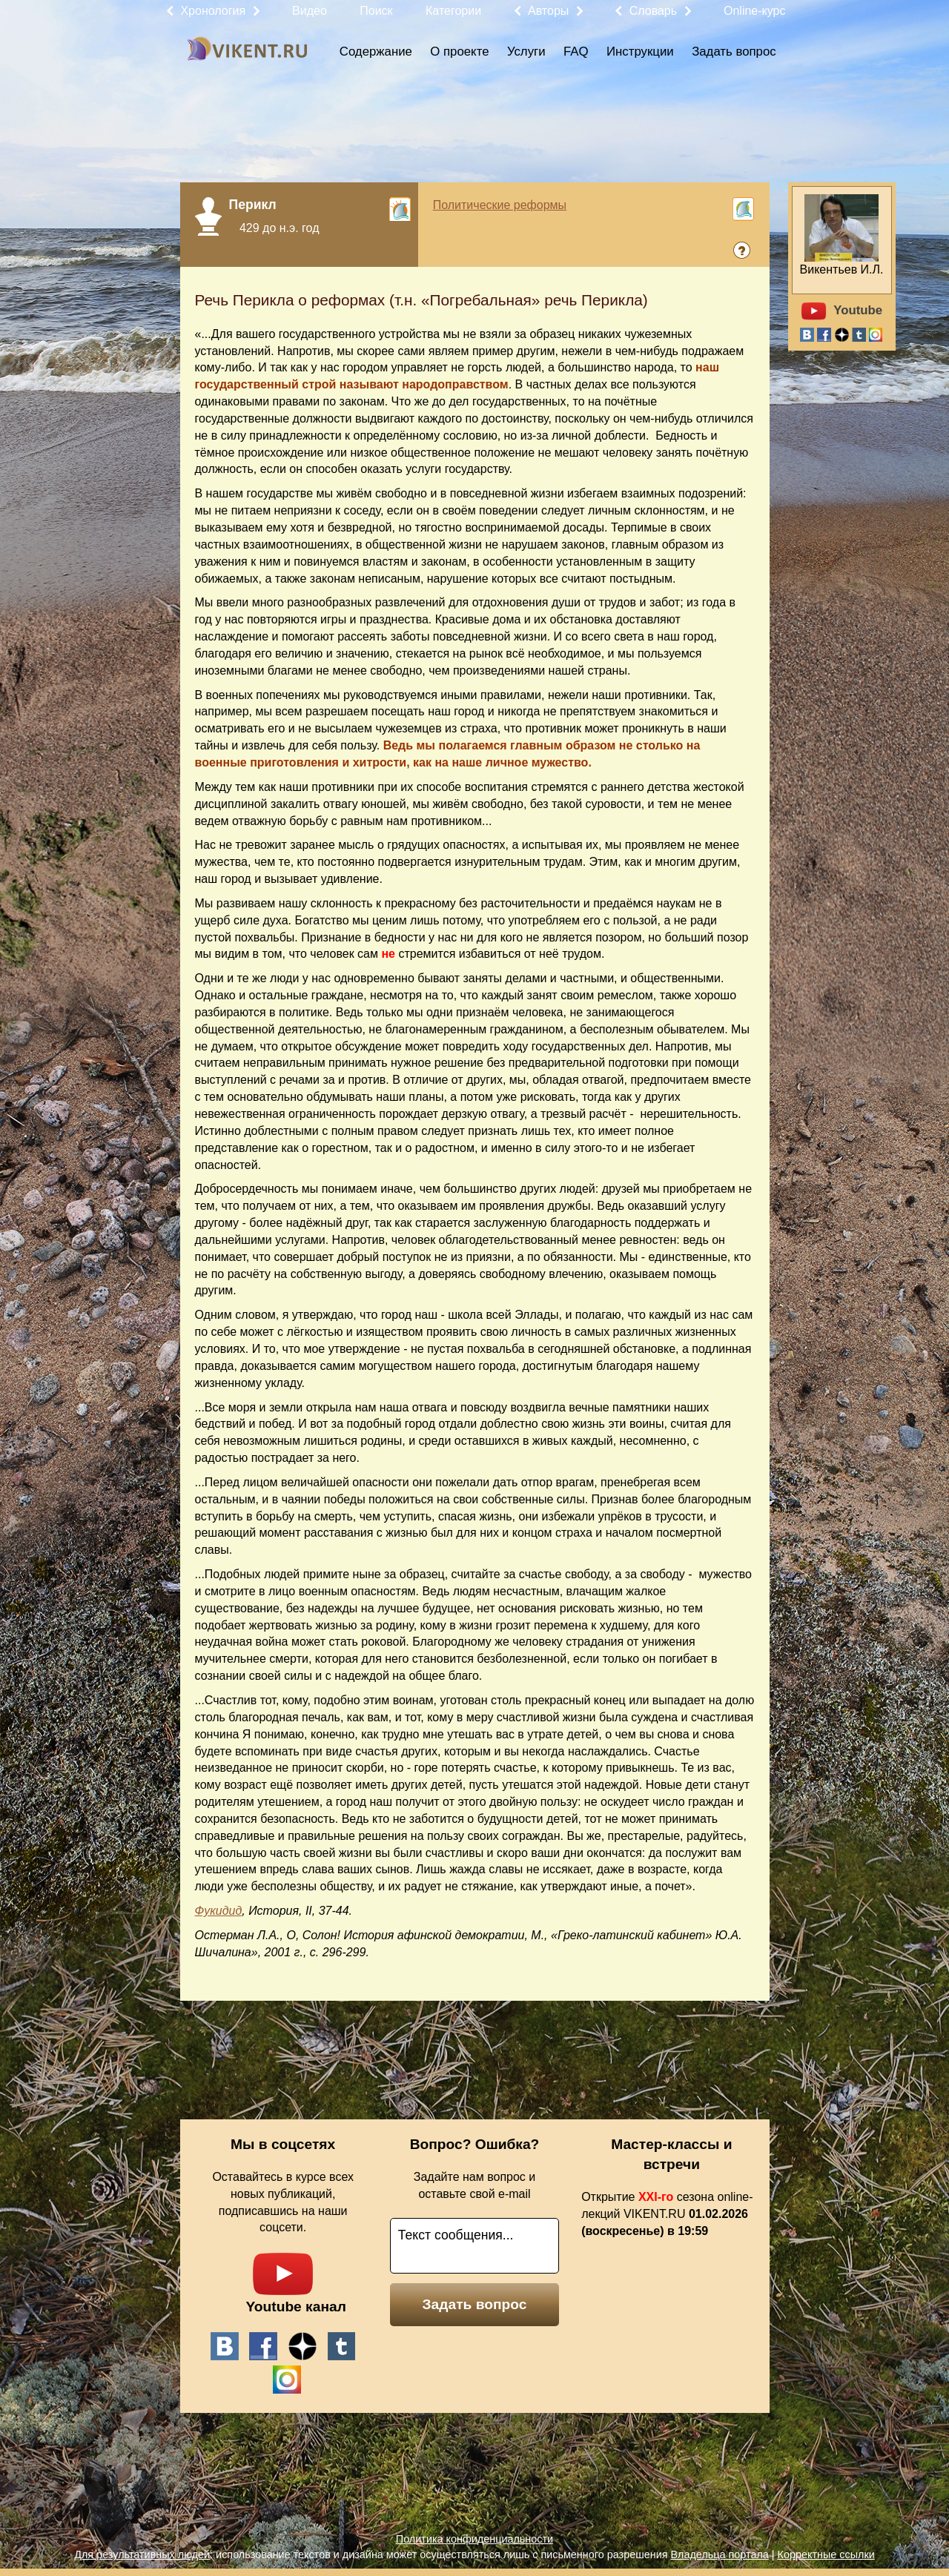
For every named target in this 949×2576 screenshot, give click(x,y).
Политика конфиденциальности (474, 2539)
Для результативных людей (142, 2554)
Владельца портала (719, 2554)
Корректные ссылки (826, 2554)
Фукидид (218, 1910)
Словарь (653, 10)
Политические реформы (499, 205)
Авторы (548, 10)
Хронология (212, 10)
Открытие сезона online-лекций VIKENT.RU (667, 2214)
